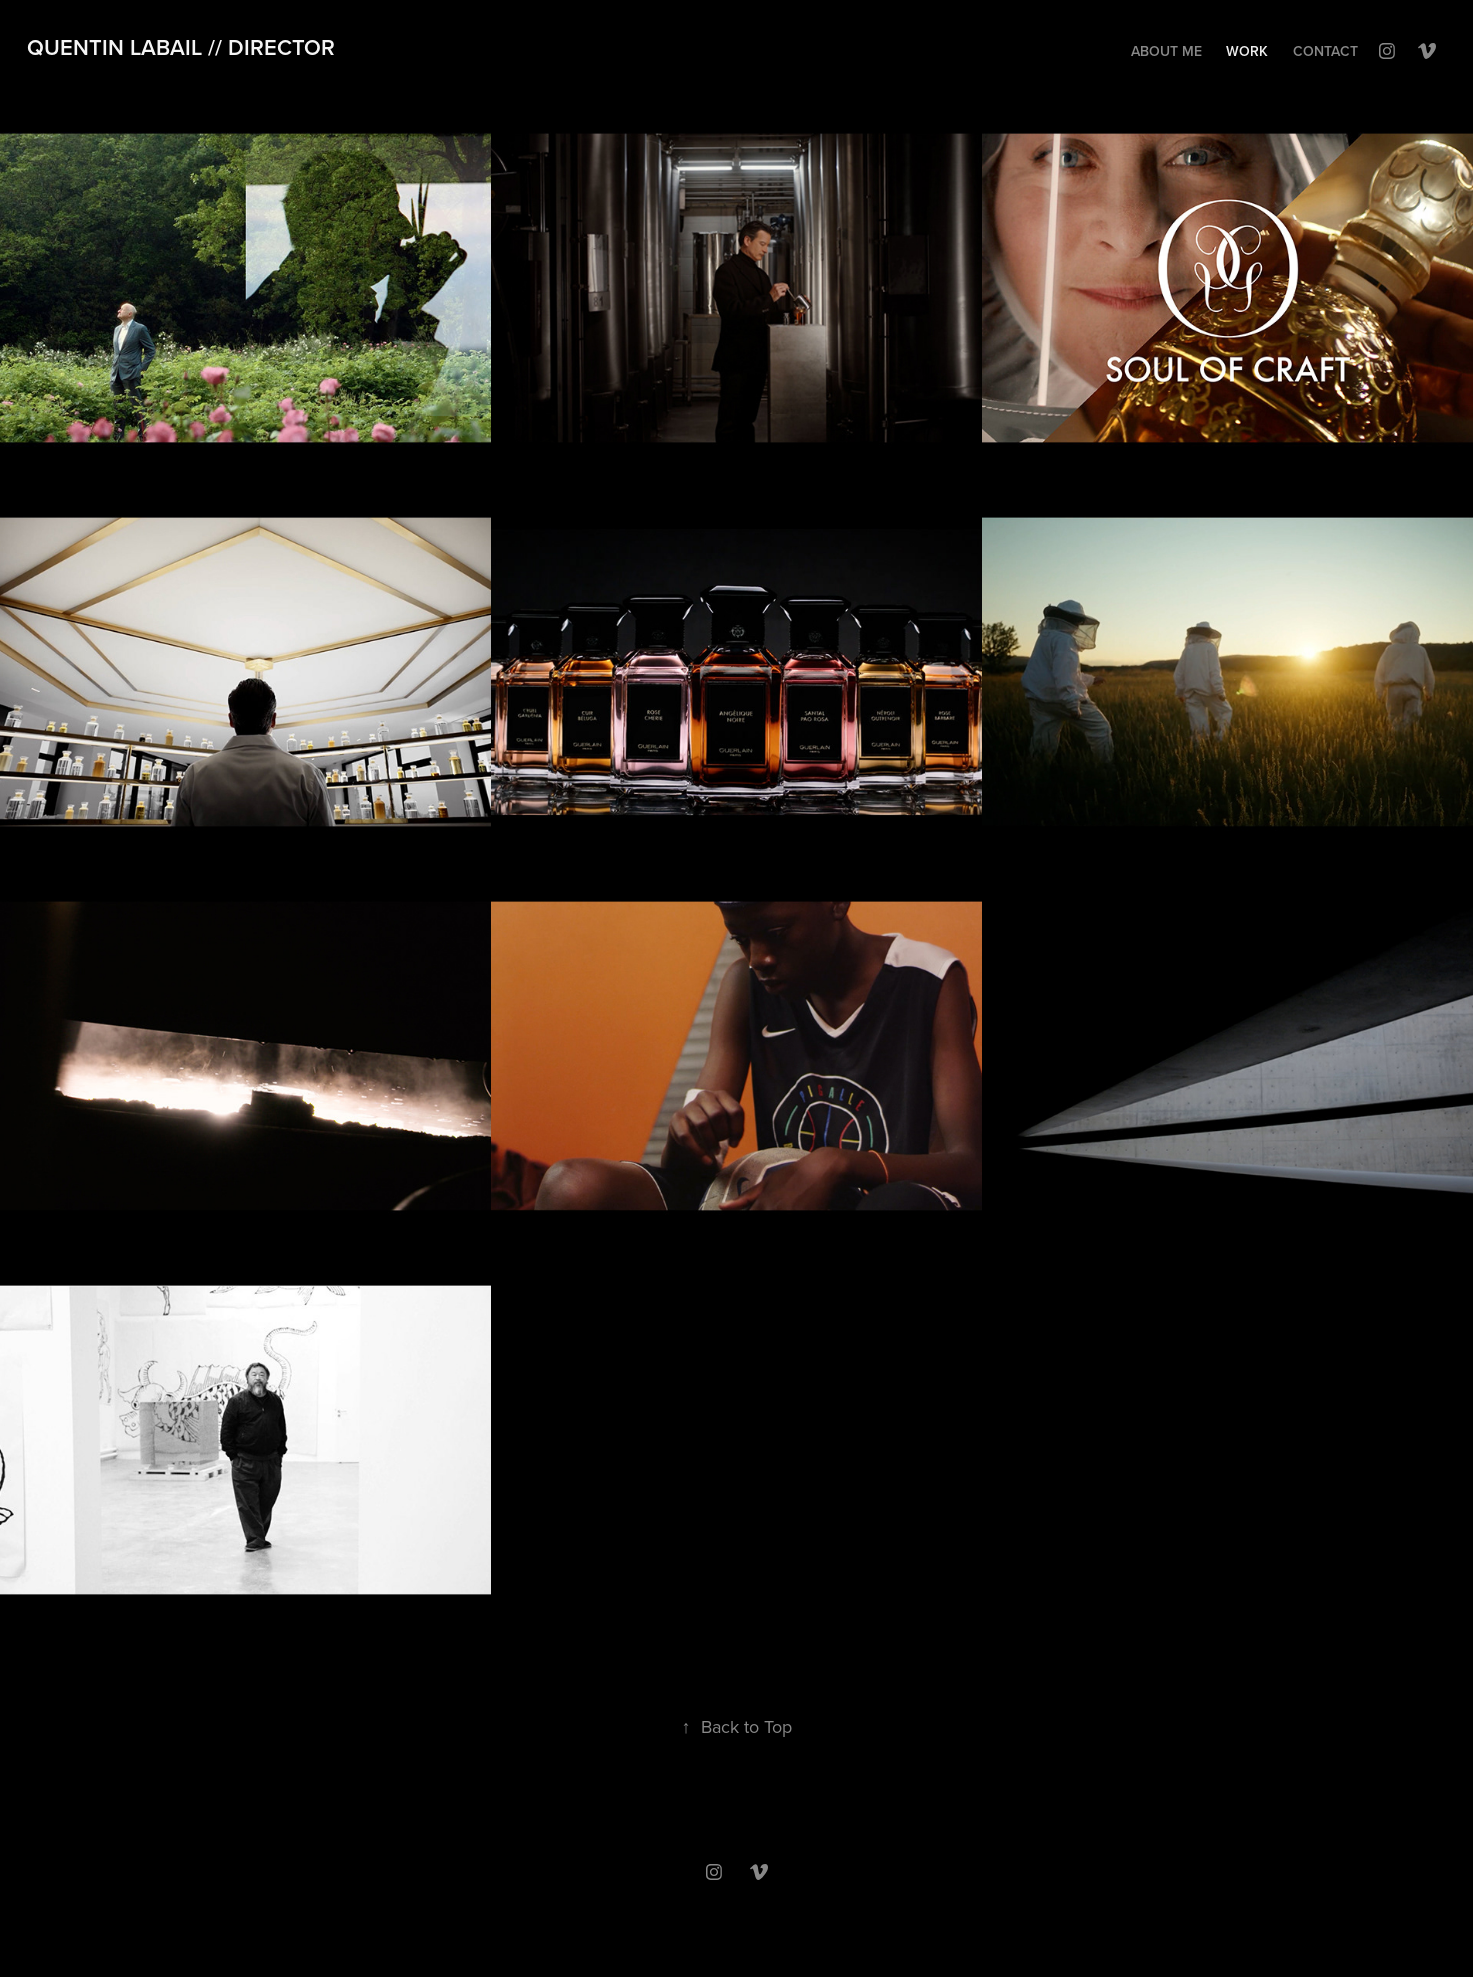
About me (1166, 51)
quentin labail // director (181, 47)
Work (1247, 51)
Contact (1325, 51)
